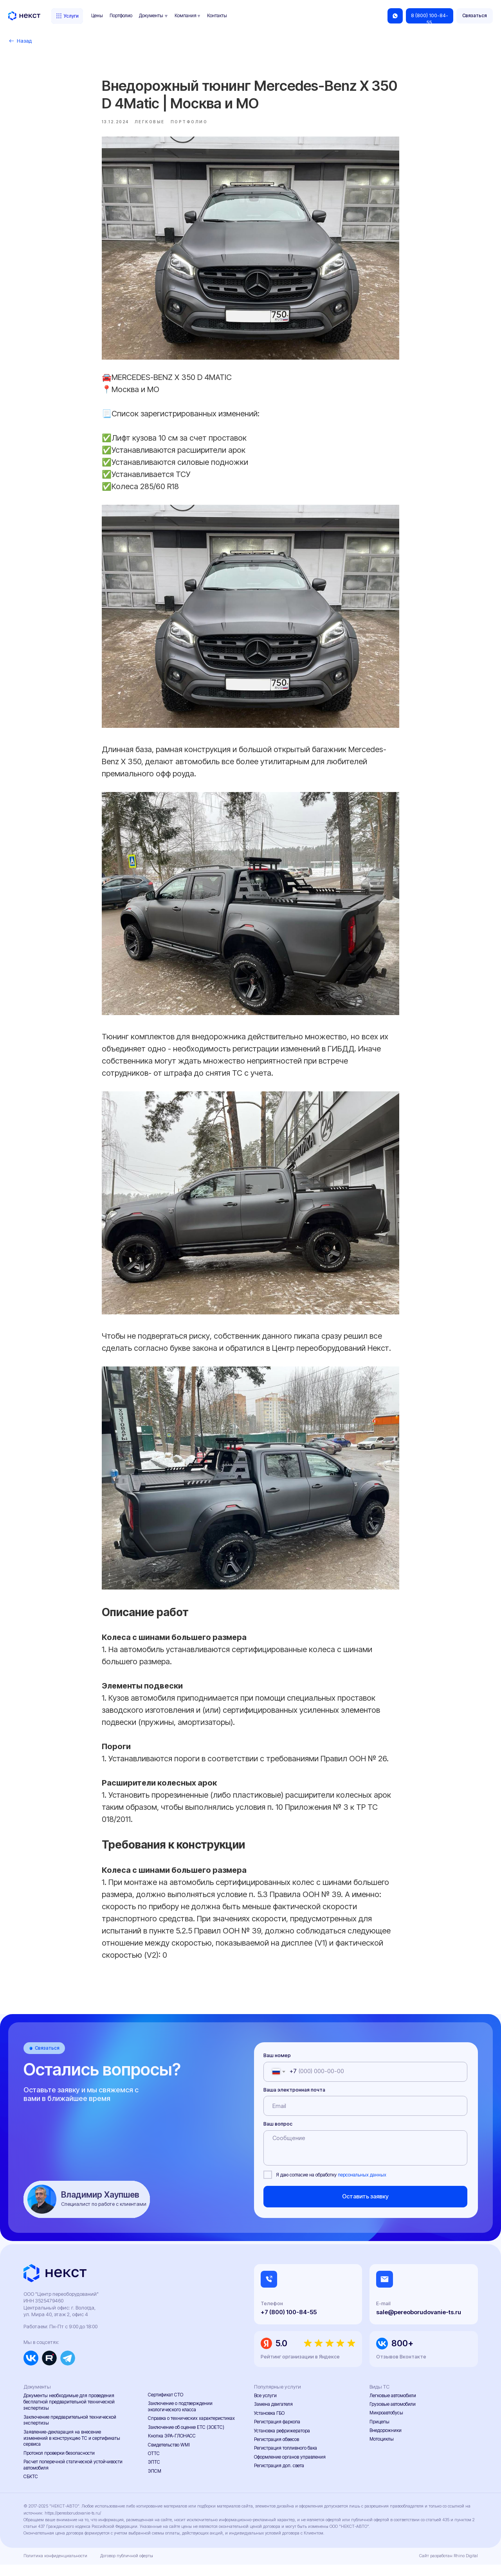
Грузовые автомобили (392, 2416)
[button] (474, 15)
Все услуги (265, 2407)
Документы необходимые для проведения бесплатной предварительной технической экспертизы (69, 2414)
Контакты (217, 15)
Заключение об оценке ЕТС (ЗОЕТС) (186, 2438)
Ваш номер (277, 2067)
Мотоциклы (381, 2450)
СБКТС (30, 2488)
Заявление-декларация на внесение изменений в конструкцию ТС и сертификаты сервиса (71, 2450)
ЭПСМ (154, 2482)
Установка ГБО (269, 2424)
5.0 (281, 2354)
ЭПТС (154, 2474)
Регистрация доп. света (279, 2477)
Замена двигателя (273, 2416)
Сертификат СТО (165, 2406)
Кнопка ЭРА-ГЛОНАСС (172, 2447)
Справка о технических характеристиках (191, 2430)
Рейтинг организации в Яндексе (300, 2368)
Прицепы (379, 2433)
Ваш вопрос (277, 2136)
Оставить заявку (365, 2208)
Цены (97, 15)
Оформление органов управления (290, 2468)
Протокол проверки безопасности (59, 2464)
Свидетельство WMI (169, 2456)
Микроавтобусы (386, 2424)
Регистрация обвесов (276, 2451)
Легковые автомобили (392, 2407)
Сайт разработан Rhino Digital (448, 2567)
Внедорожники (385, 2442)
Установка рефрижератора (282, 2442)
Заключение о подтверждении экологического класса (180, 2418)
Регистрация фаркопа (277, 2433)
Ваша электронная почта (294, 2101)
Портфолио (121, 15)
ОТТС (154, 2465)
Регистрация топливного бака (285, 2460)
